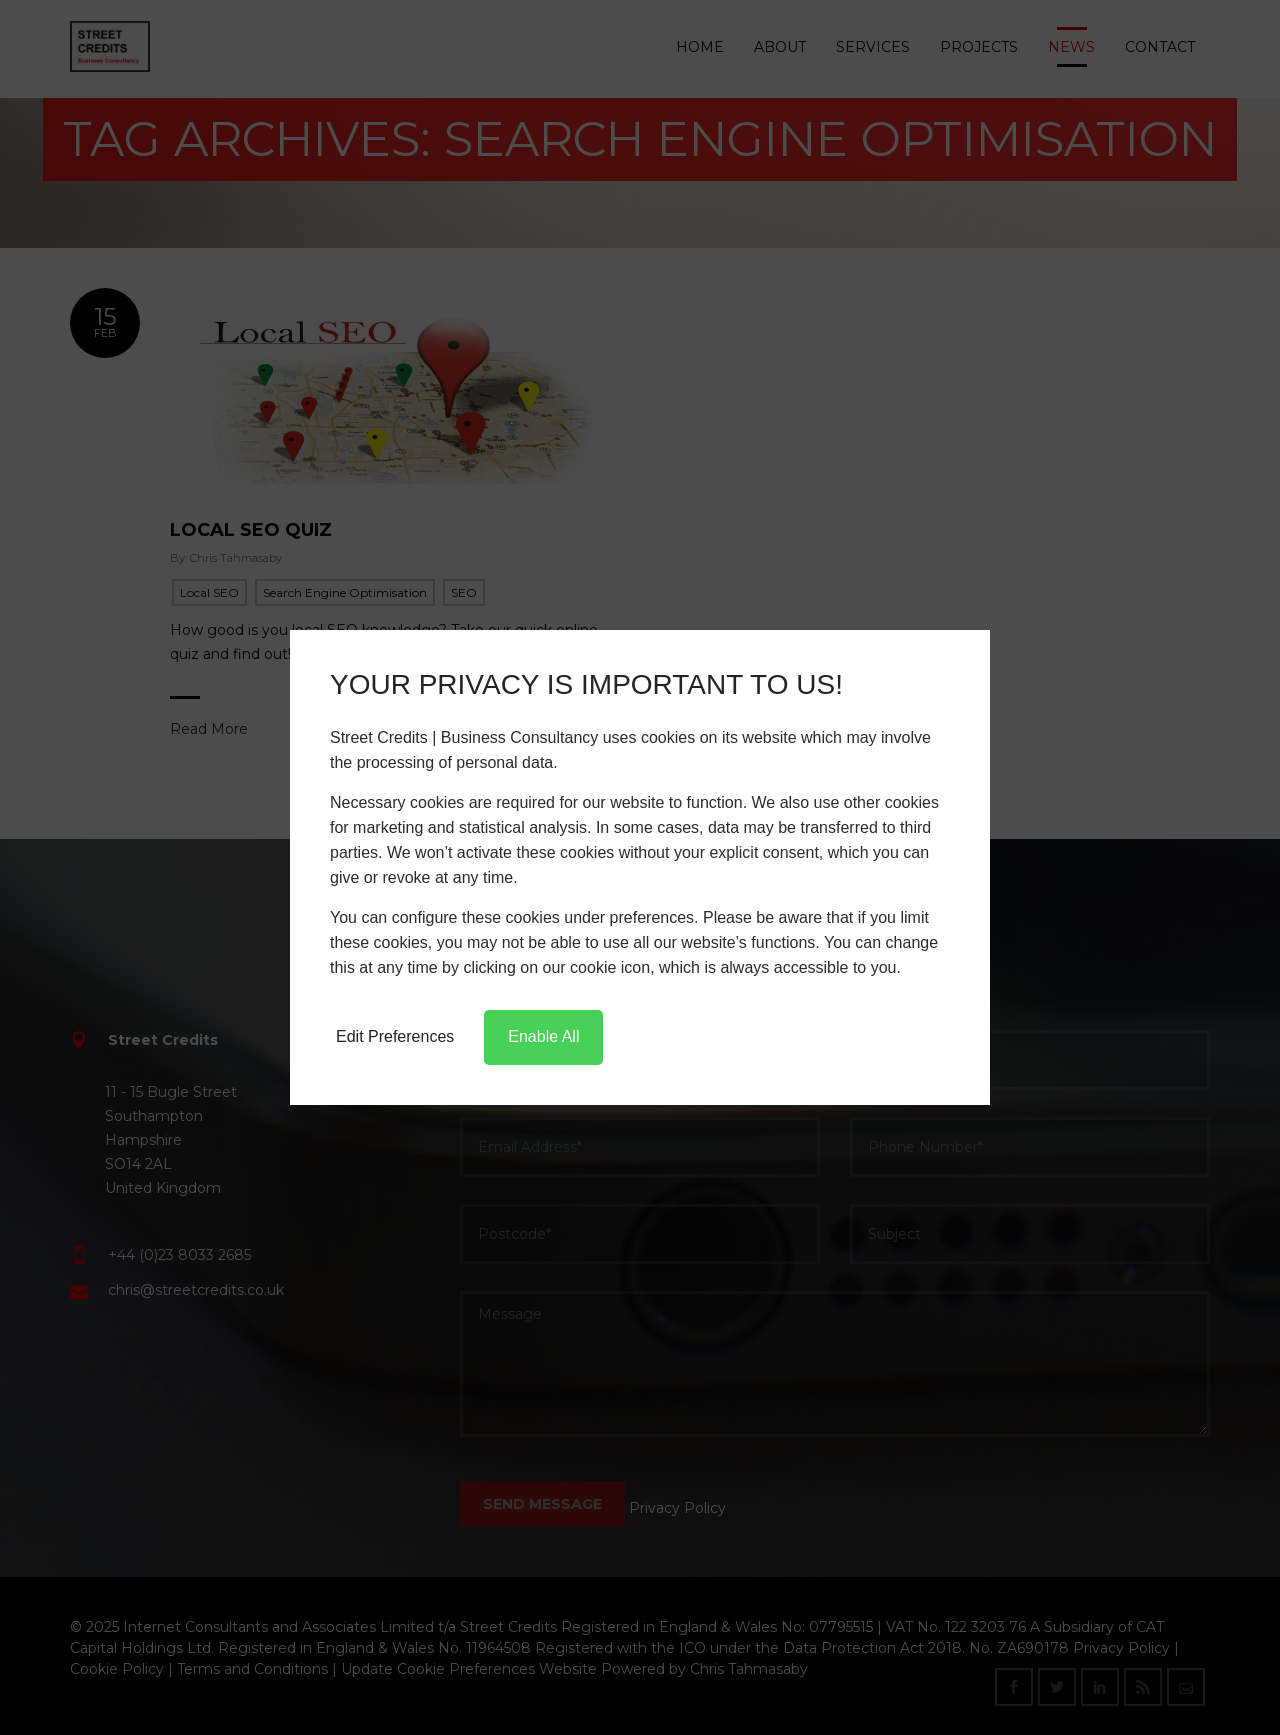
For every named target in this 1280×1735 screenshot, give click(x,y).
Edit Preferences (395, 1036)
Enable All (543, 1036)
